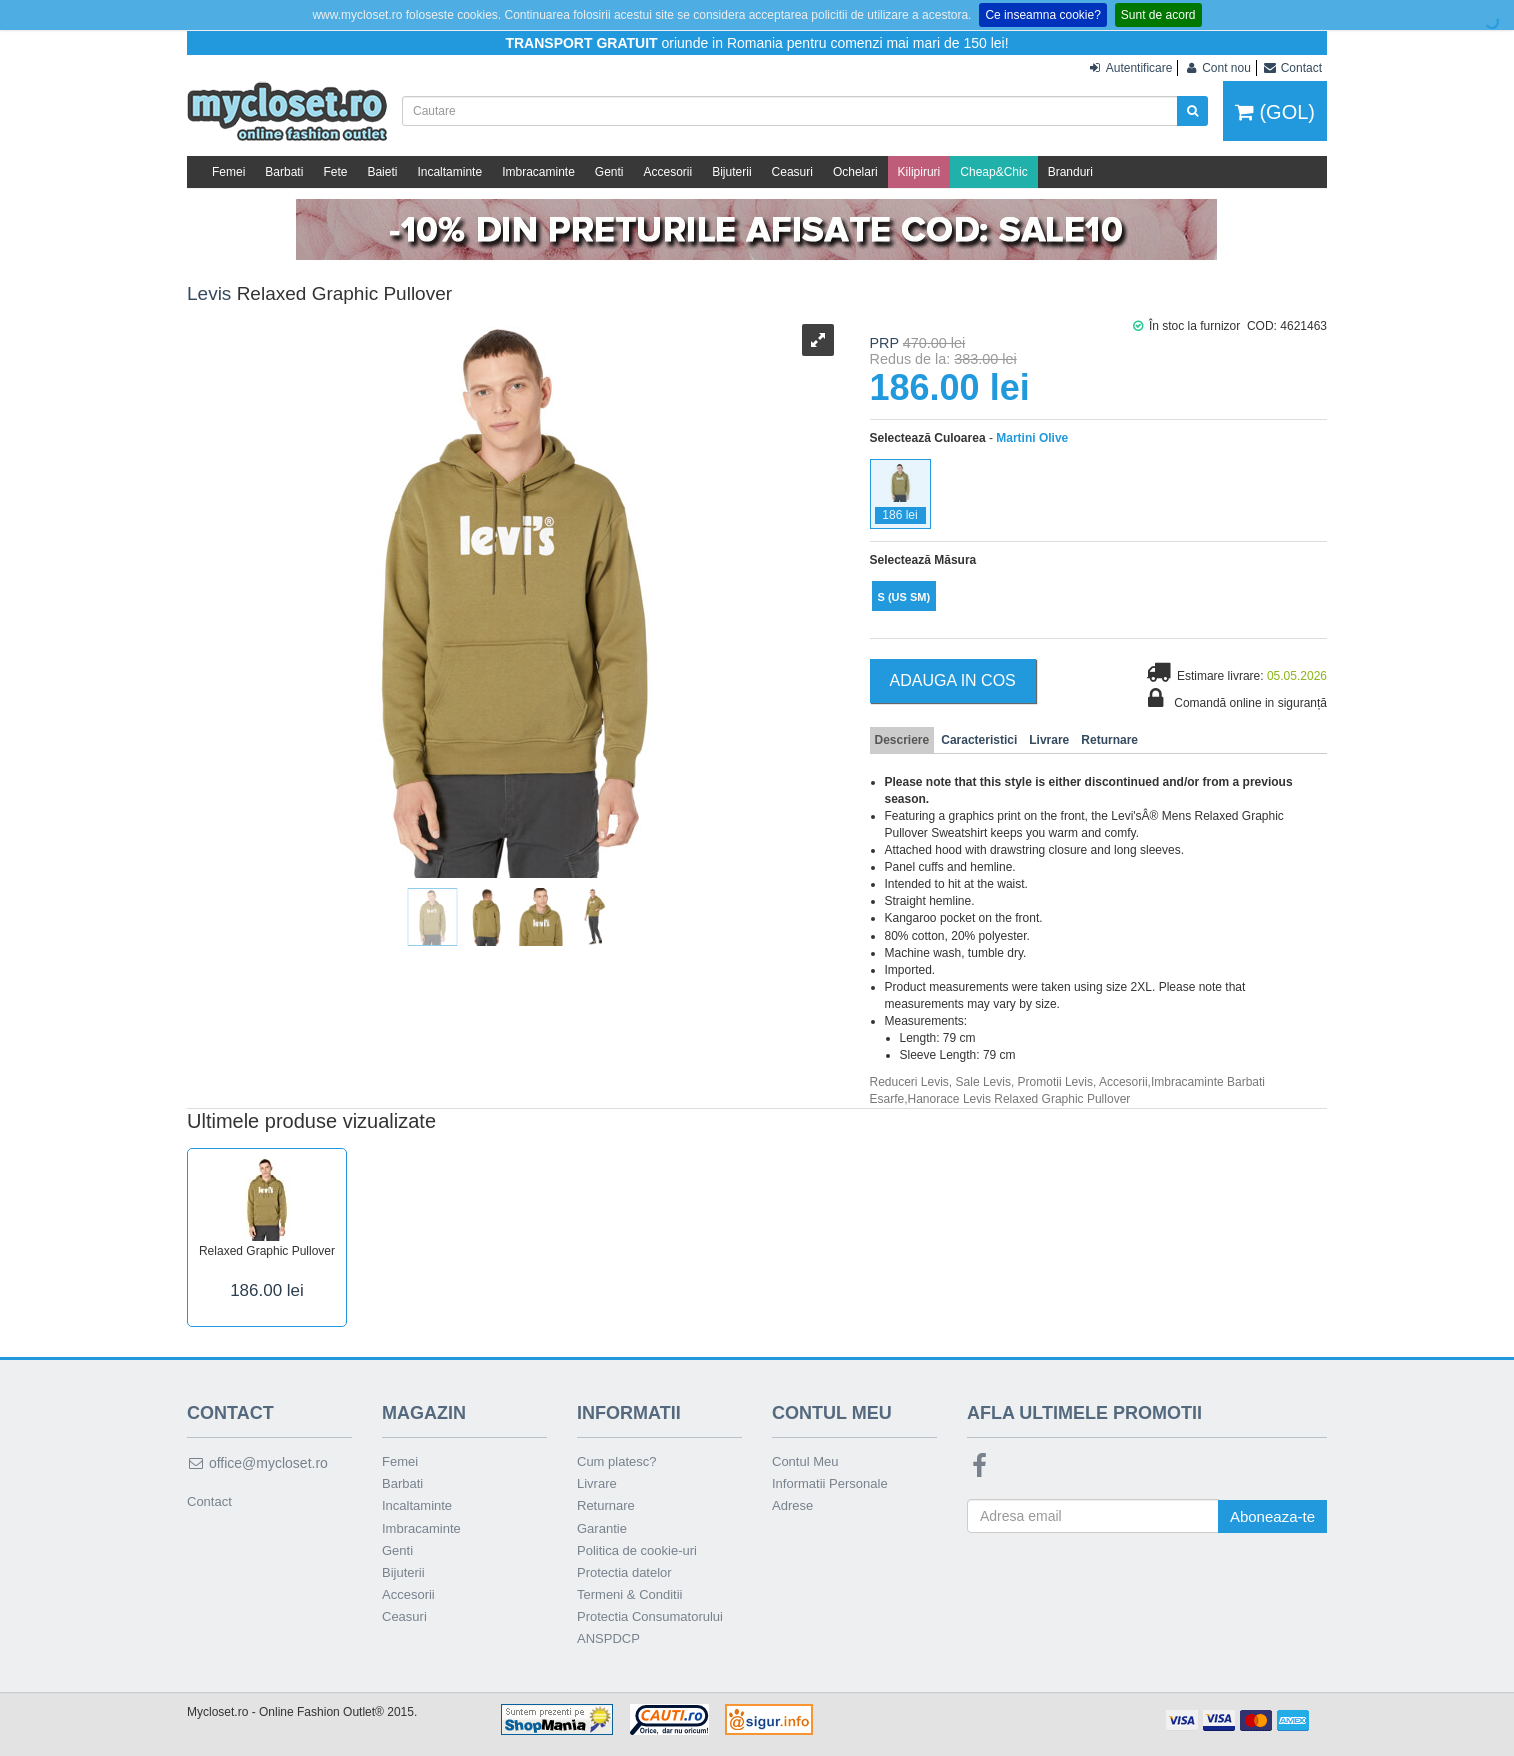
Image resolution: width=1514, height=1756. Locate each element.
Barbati (284, 172)
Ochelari (855, 172)
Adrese (792, 1505)
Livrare (1049, 740)
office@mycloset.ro (257, 1463)
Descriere (902, 740)
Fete (335, 172)
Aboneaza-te (1272, 1516)
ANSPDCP (608, 1638)
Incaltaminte (449, 172)
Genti (609, 172)
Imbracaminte (538, 172)
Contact (209, 1501)
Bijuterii (731, 172)
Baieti (382, 172)
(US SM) (904, 597)
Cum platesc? (616, 1461)
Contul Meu (805, 1461)
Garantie (602, 1528)
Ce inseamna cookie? (1042, 15)
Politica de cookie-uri (637, 1550)
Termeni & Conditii (630, 1594)
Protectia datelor (624, 1572)
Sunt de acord (1158, 15)
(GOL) (1275, 112)
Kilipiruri (919, 172)
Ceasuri (792, 172)
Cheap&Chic (993, 172)
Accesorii (668, 172)
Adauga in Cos (953, 680)
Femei (228, 172)
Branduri (1070, 172)
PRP (884, 343)
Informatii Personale (830, 1483)
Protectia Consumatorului (650, 1616)
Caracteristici (979, 740)
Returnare (1109, 740)
